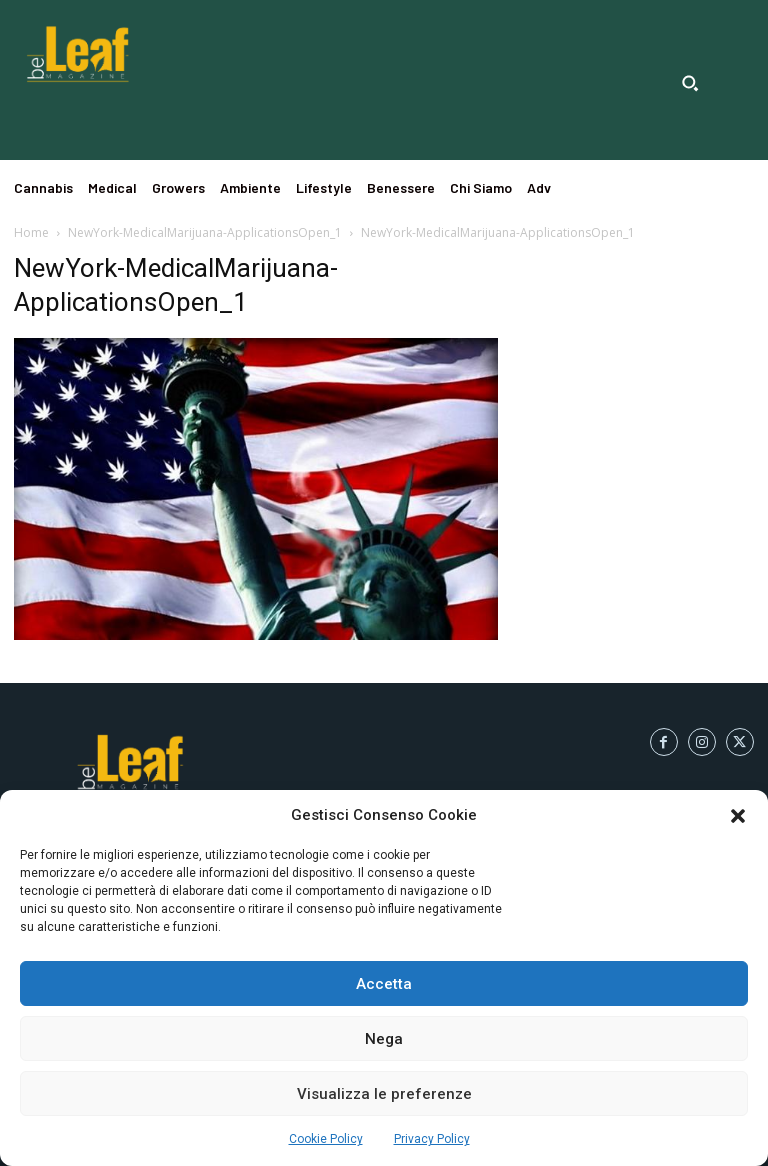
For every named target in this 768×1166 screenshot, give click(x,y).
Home (31, 232)
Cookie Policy (326, 1139)
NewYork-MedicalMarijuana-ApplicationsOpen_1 (205, 232)
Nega (384, 1039)
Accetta (384, 984)
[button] (738, 816)
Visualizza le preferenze (384, 1094)
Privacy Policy (432, 1139)
